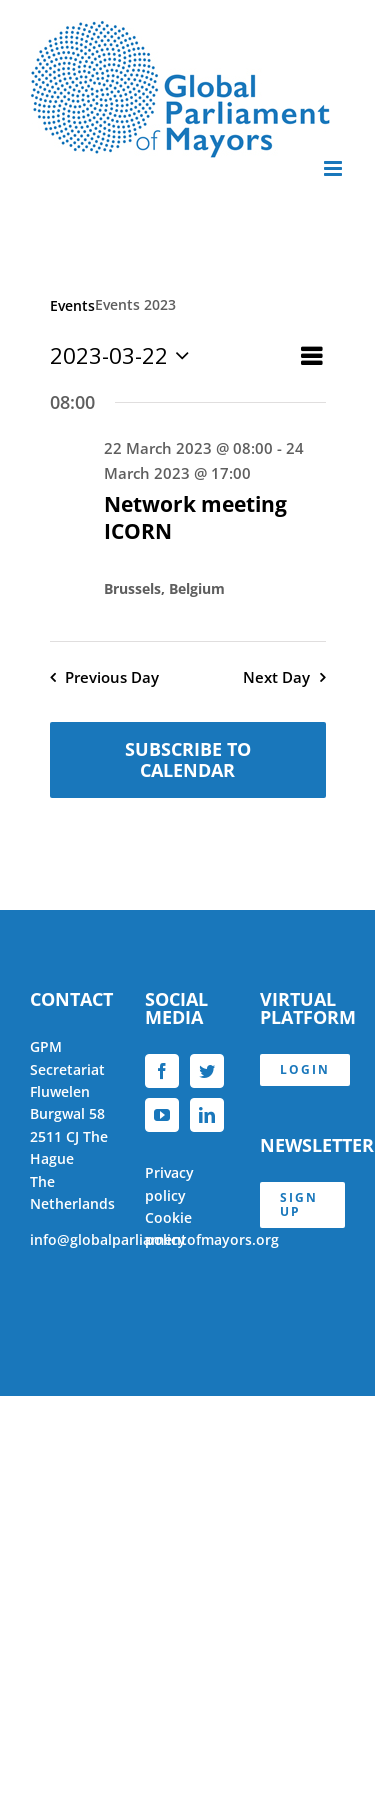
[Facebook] (162, 1071)
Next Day (276, 677)
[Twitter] (207, 1071)
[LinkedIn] (207, 1115)
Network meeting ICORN (195, 517)
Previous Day (112, 677)
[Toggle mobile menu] (334, 168)
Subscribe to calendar (188, 760)
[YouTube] (162, 1115)
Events (72, 305)
